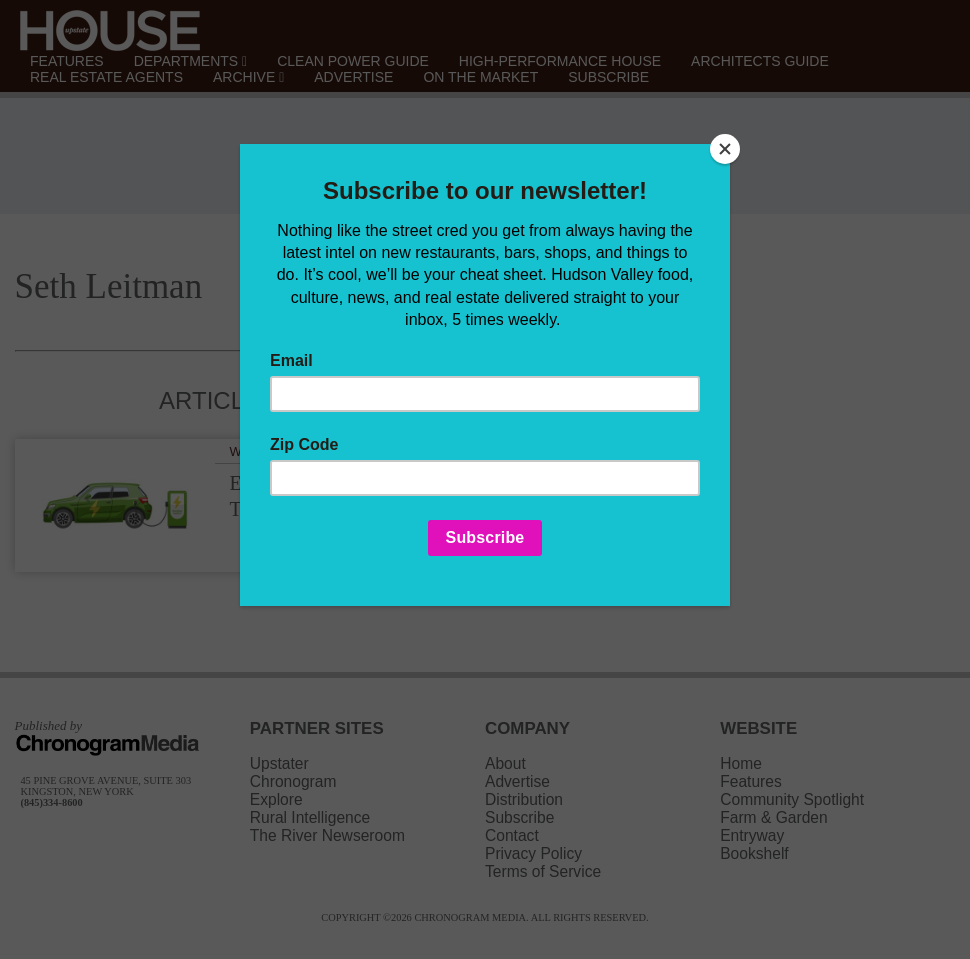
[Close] (725, 149)
